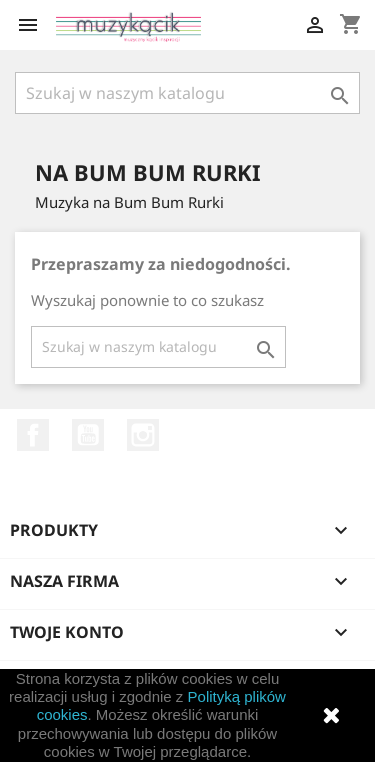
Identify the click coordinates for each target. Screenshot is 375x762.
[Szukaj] (187, 93)
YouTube (88, 435)
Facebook (33, 435)
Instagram (143, 435)
